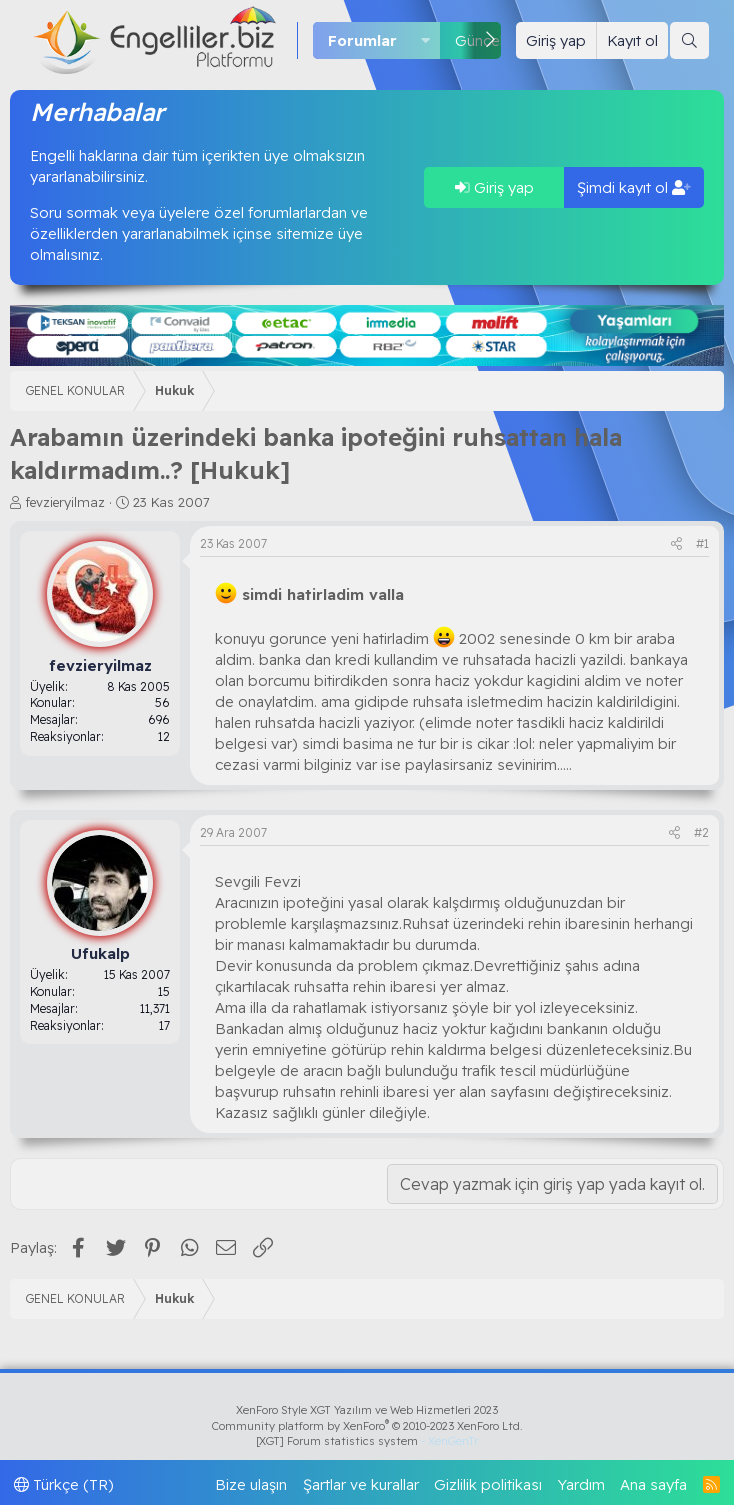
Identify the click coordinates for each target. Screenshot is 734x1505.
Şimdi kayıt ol (634, 187)
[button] (426, 40)
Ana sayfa (653, 1484)
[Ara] (689, 40)
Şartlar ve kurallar (361, 1484)
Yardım (581, 1484)
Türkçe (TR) (64, 1484)
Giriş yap (494, 187)
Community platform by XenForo (367, 1426)
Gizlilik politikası (488, 1484)
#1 (702, 543)
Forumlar (362, 40)
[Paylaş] (676, 544)
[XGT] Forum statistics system (367, 1441)
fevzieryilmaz (65, 502)
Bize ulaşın (251, 1484)
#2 (701, 832)
